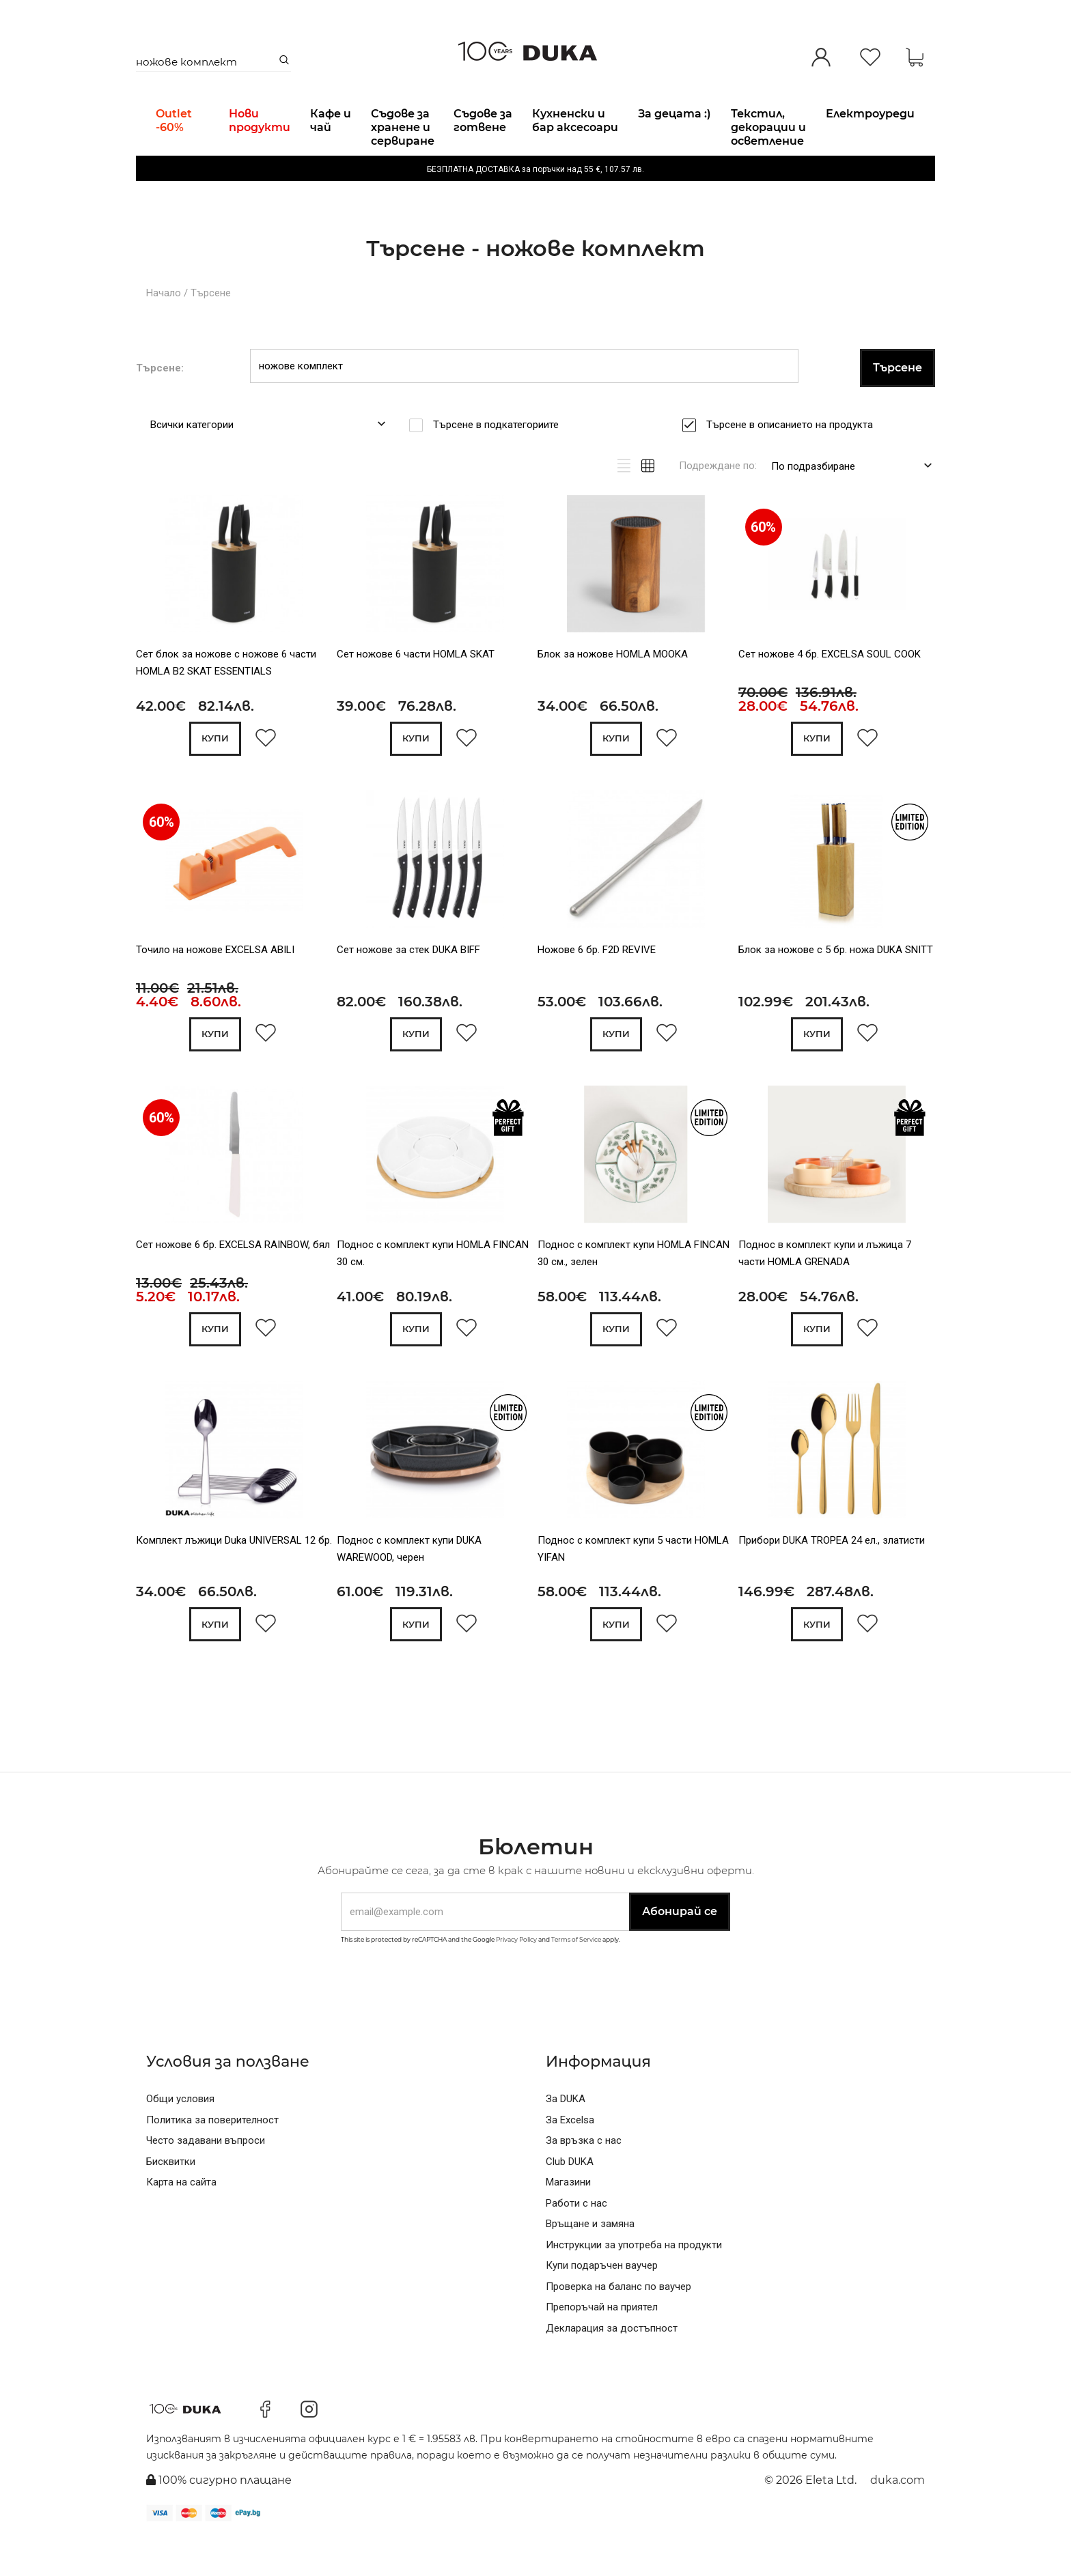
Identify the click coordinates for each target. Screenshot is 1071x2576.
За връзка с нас (584, 2178)
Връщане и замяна (590, 2261)
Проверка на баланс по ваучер (618, 2324)
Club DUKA (570, 2199)
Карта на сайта (181, 2219)
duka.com (897, 2517)
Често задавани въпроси (205, 2178)
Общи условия (180, 2136)
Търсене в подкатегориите (500, 459)
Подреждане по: (718, 500)
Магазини (568, 2219)
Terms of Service (576, 1977)
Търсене (211, 328)
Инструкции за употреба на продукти (634, 2282)
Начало (163, 328)
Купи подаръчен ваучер (602, 2303)
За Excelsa (570, 2157)
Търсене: (160, 402)
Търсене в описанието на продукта (794, 459)
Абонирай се (679, 1948)
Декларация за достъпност (612, 2366)
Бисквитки (170, 2199)
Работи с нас (576, 2241)
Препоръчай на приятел (602, 2344)
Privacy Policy (516, 1977)
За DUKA (565, 2136)
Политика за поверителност (212, 2157)
